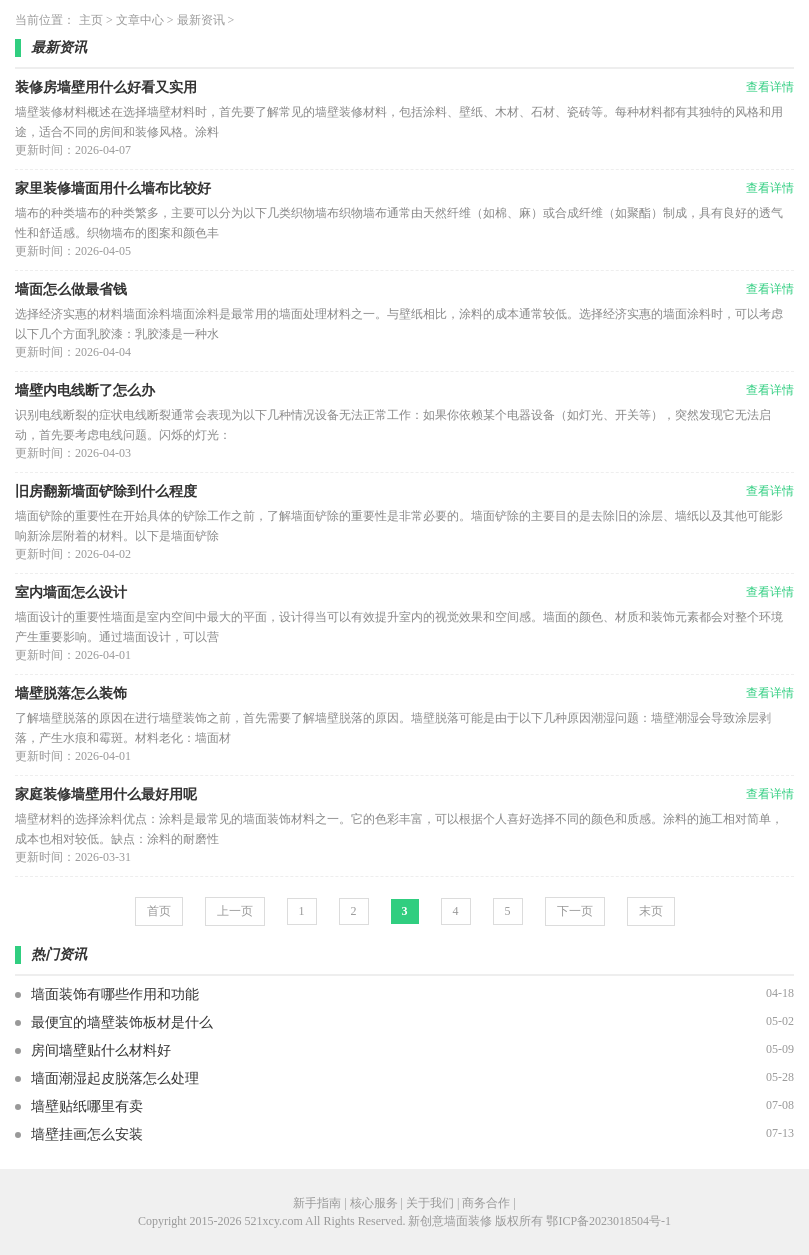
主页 (91, 20)
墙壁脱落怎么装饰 (71, 693)
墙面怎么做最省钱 (71, 289)
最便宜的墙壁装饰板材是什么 (122, 1022)
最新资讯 (201, 20)
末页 (651, 911)
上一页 (235, 911)
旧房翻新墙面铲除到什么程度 (106, 491)
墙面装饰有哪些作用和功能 (115, 994)
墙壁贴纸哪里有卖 (87, 1106)
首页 (159, 911)
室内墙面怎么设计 (71, 592)
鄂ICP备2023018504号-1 (608, 1221)
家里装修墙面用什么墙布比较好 (113, 188)
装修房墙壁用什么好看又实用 (106, 87)
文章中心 (140, 20)
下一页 (575, 911)
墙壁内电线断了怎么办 (85, 390)
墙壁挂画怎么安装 (87, 1134)
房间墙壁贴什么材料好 (101, 1050)
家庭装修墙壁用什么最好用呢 (106, 794)
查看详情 (770, 87)
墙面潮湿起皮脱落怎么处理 (115, 1078)
